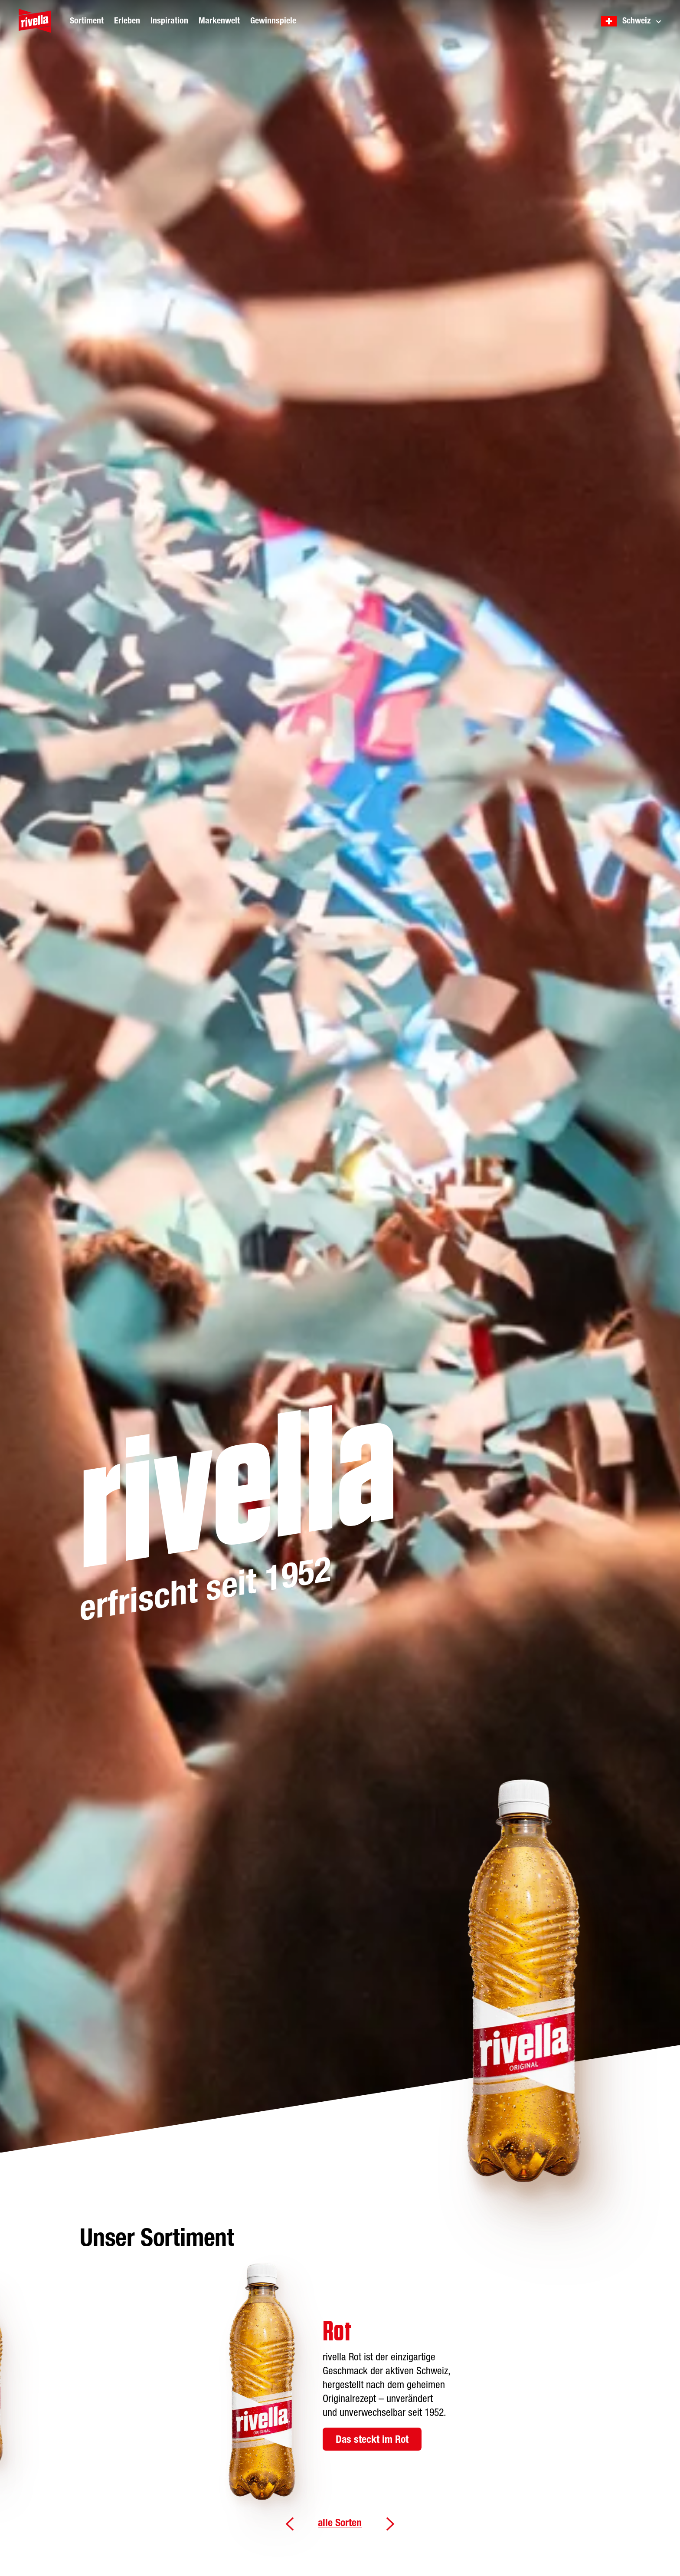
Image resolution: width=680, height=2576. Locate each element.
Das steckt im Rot (372, 2440)
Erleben (127, 21)
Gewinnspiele (273, 21)
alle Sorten (340, 2523)
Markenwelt (219, 21)
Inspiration (169, 21)
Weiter (390, 2524)
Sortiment (87, 21)
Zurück (290, 2524)
